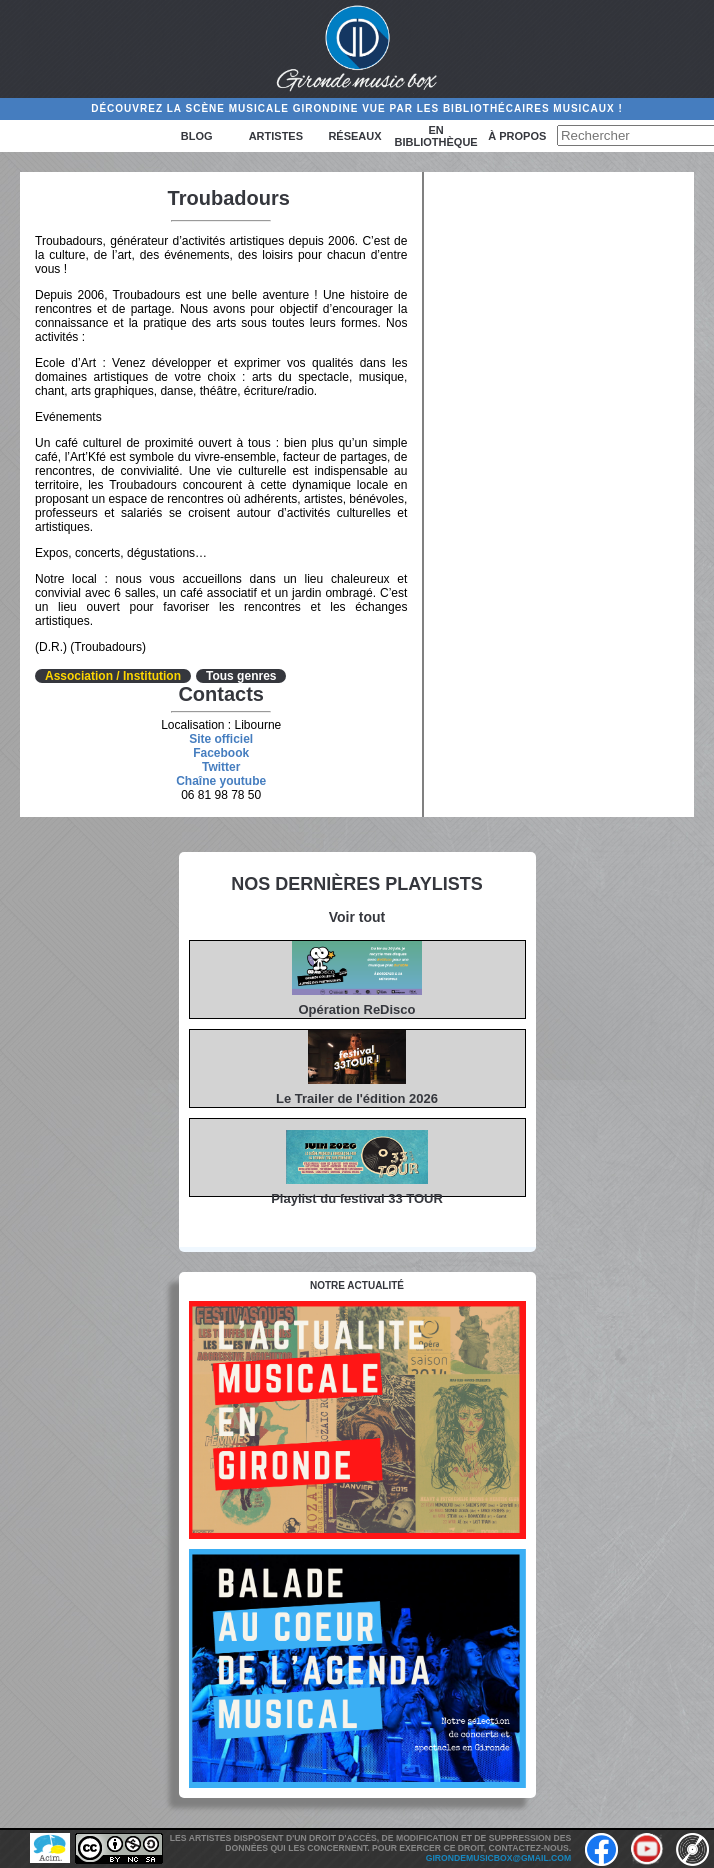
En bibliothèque (436, 136)
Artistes (276, 136)
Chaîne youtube (221, 781)
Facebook (221, 753)
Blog (197, 136)
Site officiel (221, 739)
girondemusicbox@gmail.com (498, 1858)
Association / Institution (113, 676)
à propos (517, 136)
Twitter (221, 767)
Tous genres (241, 676)
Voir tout (357, 917)
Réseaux (354, 136)
